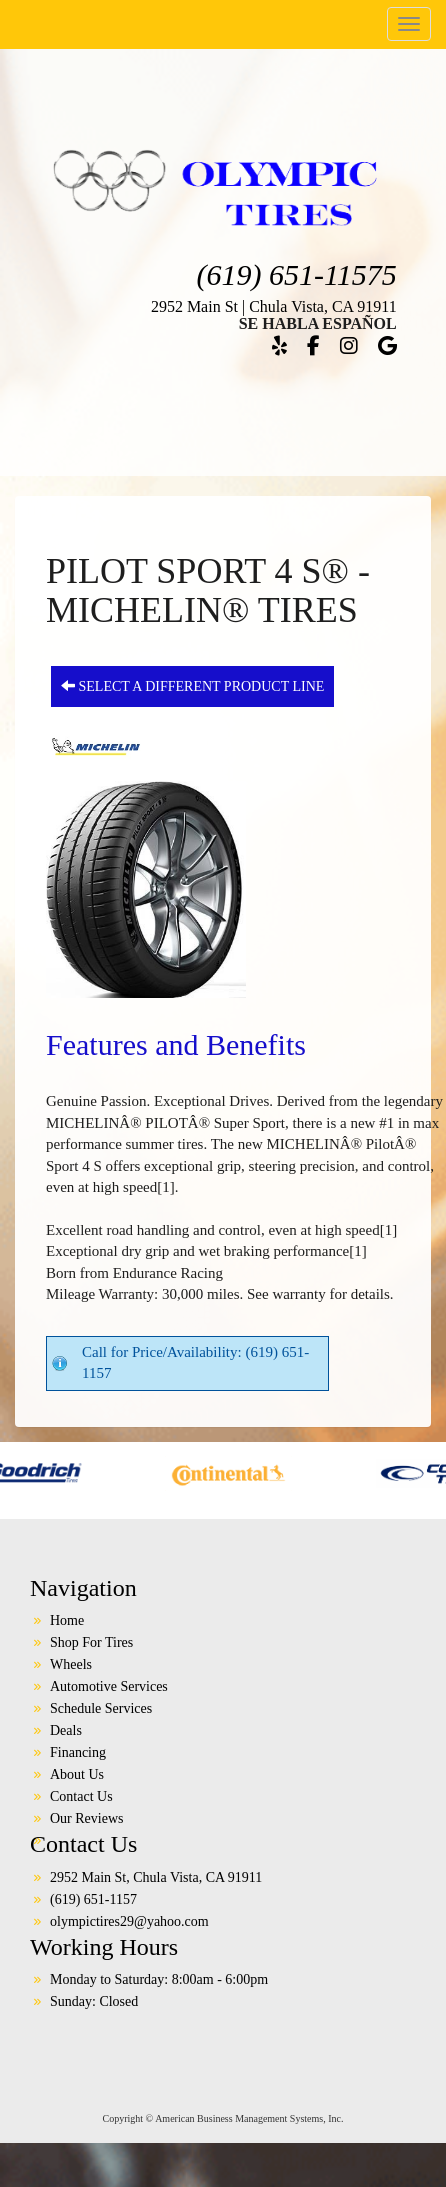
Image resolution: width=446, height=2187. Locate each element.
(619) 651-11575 (296, 274)
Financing (78, 1752)
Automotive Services (109, 1686)
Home (67, 1620)
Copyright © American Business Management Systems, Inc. (223, 2118)
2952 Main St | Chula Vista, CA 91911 (274, 306)
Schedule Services (101, 1708)
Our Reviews (87, 1818)
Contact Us (81, 1796)
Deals (66, 1730)
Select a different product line (192, 686)
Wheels (71, 1664)
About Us (77, 1774)
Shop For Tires (91, 1642)
